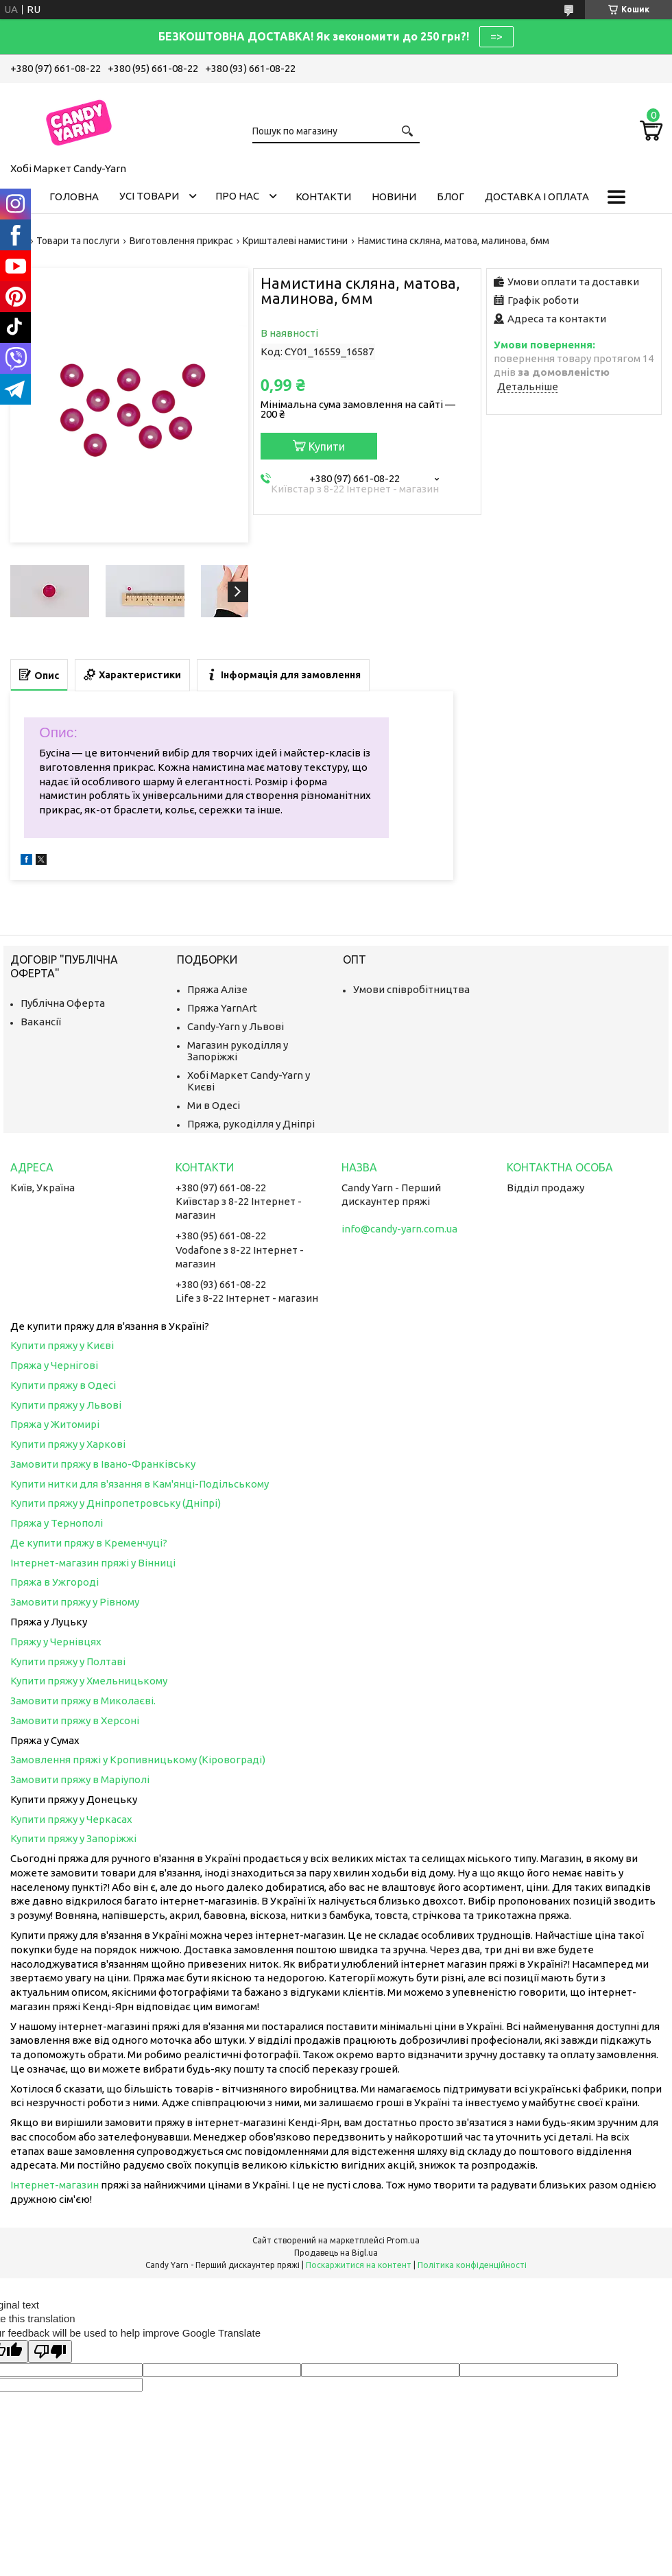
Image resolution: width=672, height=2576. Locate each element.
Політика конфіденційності (472, 2265)
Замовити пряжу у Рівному (74, 1602)
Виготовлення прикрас (181, 240)
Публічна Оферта (63, 1003)
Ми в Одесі (213, 1105)
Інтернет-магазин (54, 2185)
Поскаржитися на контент (358, 2265)
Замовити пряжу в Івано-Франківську (102, 1464)
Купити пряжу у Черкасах (71, 1819)
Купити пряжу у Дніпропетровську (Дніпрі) (115, 1503)
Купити (327, 446)
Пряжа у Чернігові (54, 1365)
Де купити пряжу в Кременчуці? (88, 1543)
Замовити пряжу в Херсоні (74, 1720)
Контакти (323, 196)
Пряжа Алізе (217, 989)
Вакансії (41, 1021)
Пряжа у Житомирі (54, 1424)
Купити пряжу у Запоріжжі (73, 1838)
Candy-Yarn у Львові (235, 1026)
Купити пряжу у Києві (62, 1345)
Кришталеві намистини (295, 240)
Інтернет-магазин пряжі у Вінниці (93, 1563)
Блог (450, 196)
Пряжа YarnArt (222, 1008)
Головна (74, 196)
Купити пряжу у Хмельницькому (88, 1680)
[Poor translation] (50, 2351)
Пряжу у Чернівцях (55, 1641)
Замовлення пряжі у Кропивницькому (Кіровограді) (137, 1759)
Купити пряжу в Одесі (63, 1385)
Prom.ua (403, 2240)
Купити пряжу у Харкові (67, 1444)
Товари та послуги (77, 240)
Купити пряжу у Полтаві (67, 1661)
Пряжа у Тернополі (56, 1523)
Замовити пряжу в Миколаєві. (83, 1700)
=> (496, 36)
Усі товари (149, 196)
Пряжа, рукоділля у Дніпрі (251, 1124)
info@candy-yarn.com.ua (399, 1229)
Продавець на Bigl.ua (336, 2252)
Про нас (237, 196)
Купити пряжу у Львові (65, 1405)
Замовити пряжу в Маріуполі (79, 1779)
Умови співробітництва (411, 989)
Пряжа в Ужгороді (54, 1582)
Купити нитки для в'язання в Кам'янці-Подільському (139, 1484)
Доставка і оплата (537, 196)
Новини (394, 196)
